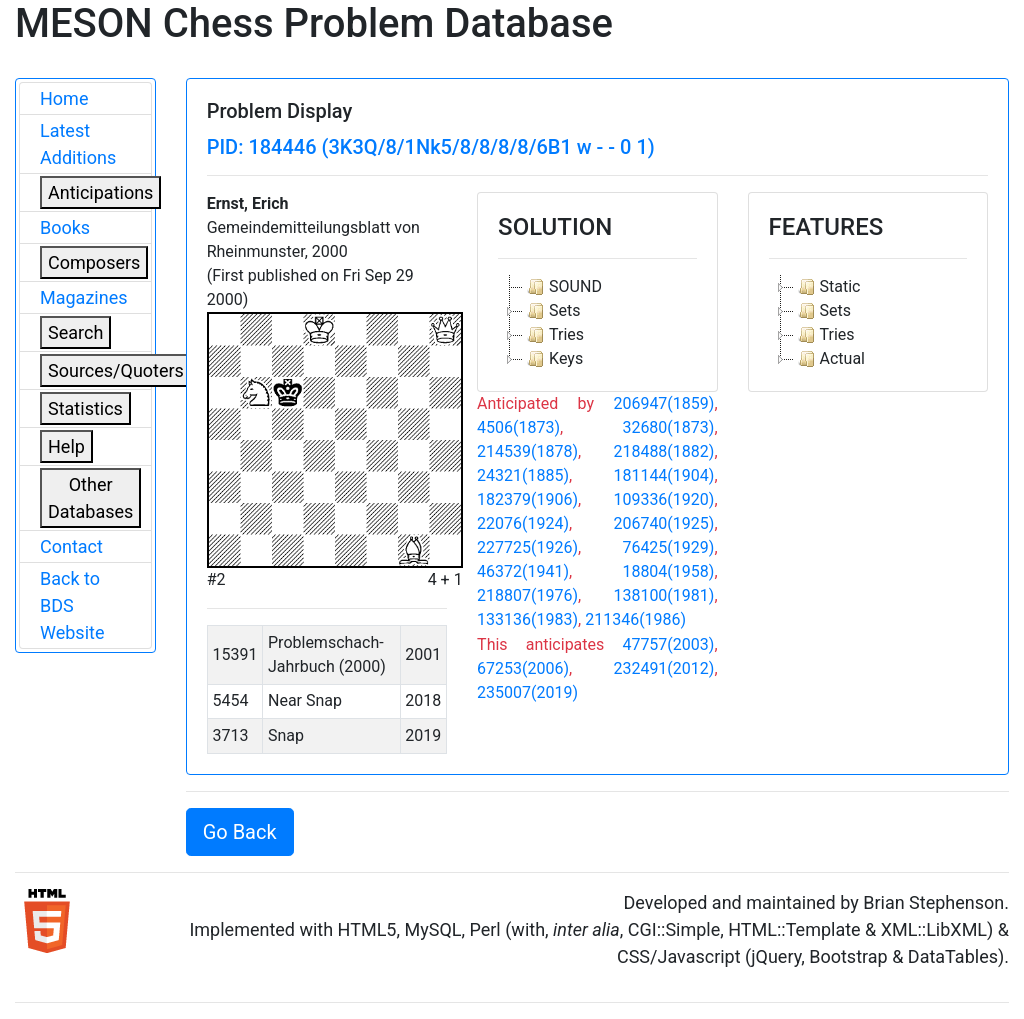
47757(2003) (668, 644)
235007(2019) (527, 692)
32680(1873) (668, 427)
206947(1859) (663, 403)
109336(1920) (663, 499)
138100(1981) (663, 595)
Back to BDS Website (72, 605)
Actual (829, 359)
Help (66, 446)
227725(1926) (527, 547)
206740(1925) (663, 523)
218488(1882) (663, 451)
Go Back (240, 832)
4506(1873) (518, 427)
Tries (553, 335)
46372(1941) (523, 571)
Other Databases (90, 498)
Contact (71, 546)
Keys (553, 359)
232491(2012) (663, 668)
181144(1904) (663, 475)
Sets (551, 311)
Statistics (85, 408)
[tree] (597, 323)
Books (65, 227)
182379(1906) (527, 499)
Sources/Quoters (116, 370)
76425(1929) (668, 547)
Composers (94, 262)
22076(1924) (523, 523)
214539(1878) (527, 451)
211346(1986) (635, 619)
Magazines (84, 297)
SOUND (562, 287)
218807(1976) (527, 595)
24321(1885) (523, 475)
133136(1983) (527, 619)
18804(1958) (668, 571)
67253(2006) (523, 668)
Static (827, 287)
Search (75, 332)
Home (64, 98)
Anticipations (100, 192)
